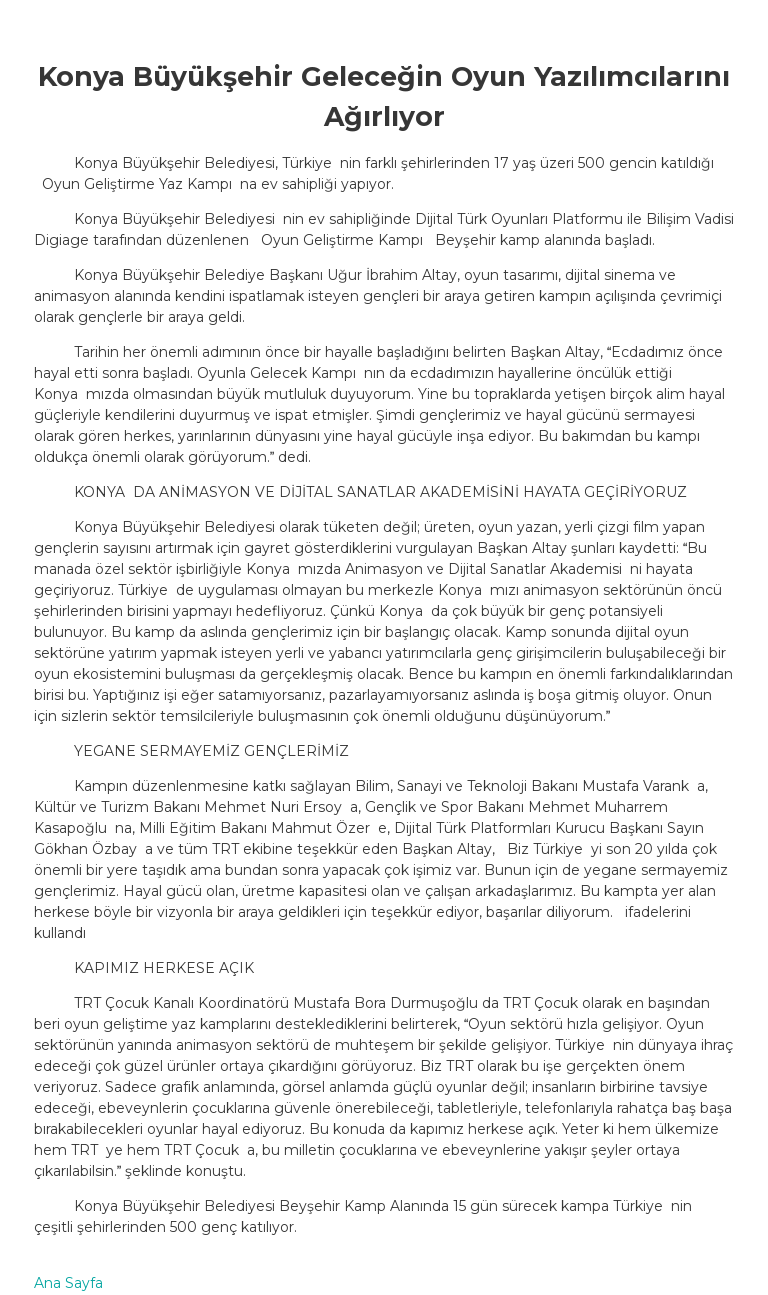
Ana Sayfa (68, 1283)
